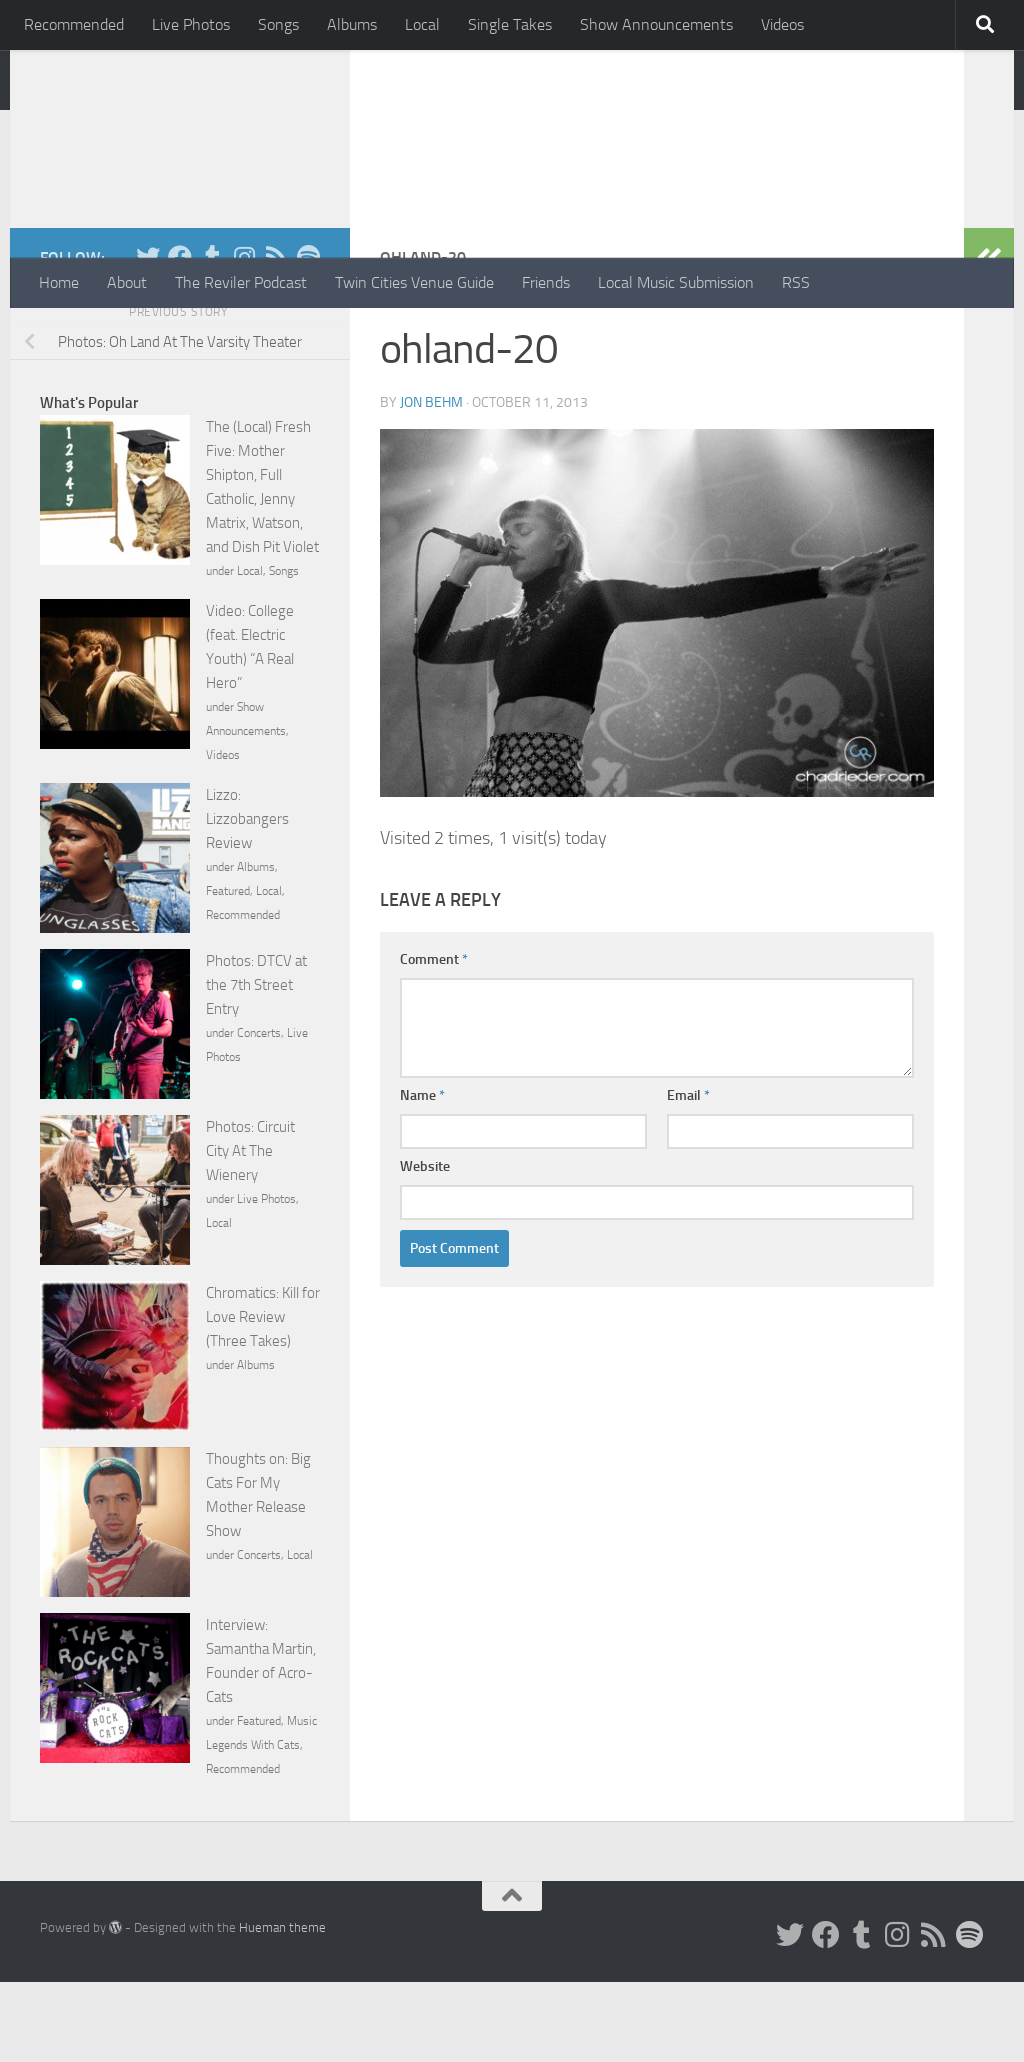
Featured (228, 971)
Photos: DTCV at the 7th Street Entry (256, 1065)
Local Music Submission (676, 282)
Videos (782, 24)
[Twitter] (148, 337)
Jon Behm (431, 482)
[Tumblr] (212, 337)
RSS (796, 282)
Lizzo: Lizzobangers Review (247, 899)
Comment (434, 1039)
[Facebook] (180, 337)
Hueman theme (282, 2007)
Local (422, 24)
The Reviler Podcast (241, 282)
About (127, 282)
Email (688, 1175)
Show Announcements (656, 24)
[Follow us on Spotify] (308, 337)
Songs (278, 24)
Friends (546, 282)
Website (425, 1246)
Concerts (259, 1113)
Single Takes (510, 24)
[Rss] (276, 337)
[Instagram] (244, 337)
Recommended (74, 24)
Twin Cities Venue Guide (414, 282)
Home (59, 282)
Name (422, 1175)
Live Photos (191, 24)
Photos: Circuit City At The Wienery (250, 1231)
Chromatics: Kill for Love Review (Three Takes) (263, 1397)
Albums (352, 24)
